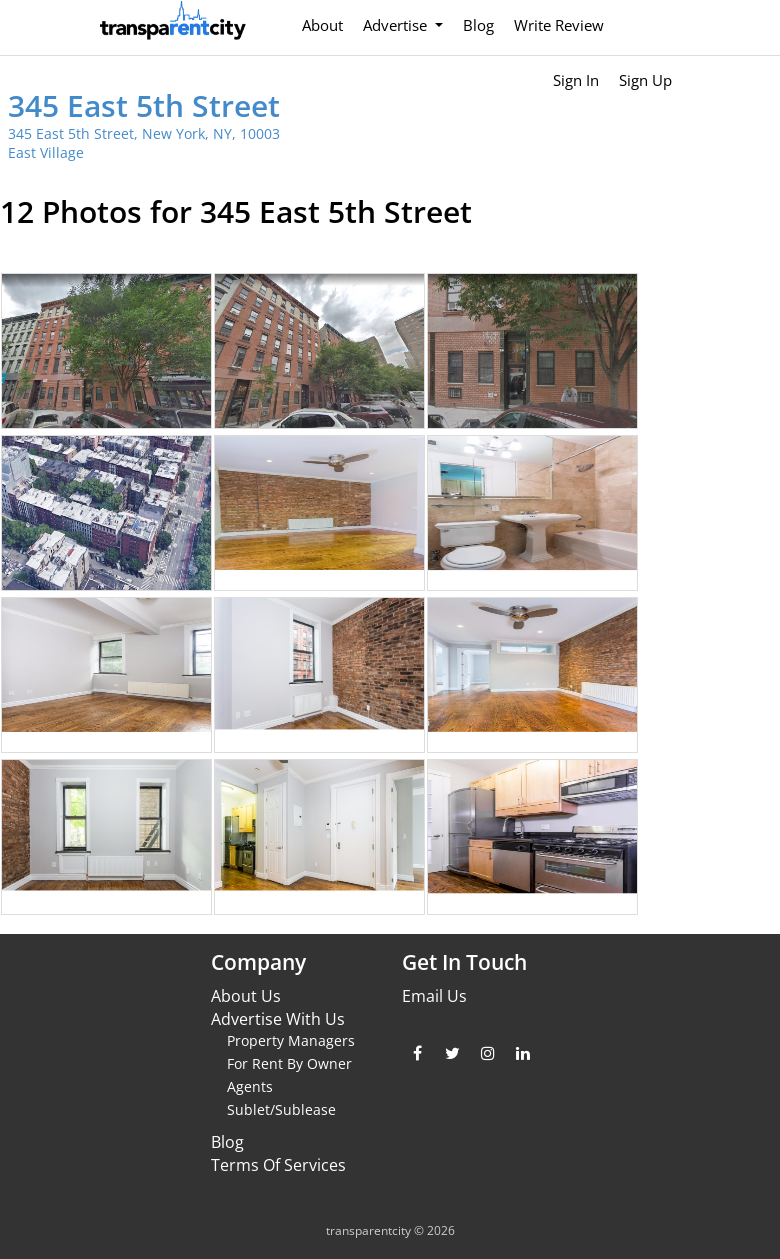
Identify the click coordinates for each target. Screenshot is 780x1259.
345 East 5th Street (144, 105)
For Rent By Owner (289, 1063)
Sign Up (645, 80)
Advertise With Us (278, 1019)
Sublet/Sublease (281, 1109)
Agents (250, 1086)
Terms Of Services (278, 1165)
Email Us (434, 996)
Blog (478, 25)
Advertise (397, 25)
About (322, 25)
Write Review (559, 25)
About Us (246, 996)
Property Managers (291, 1040)
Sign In (576, 80)
